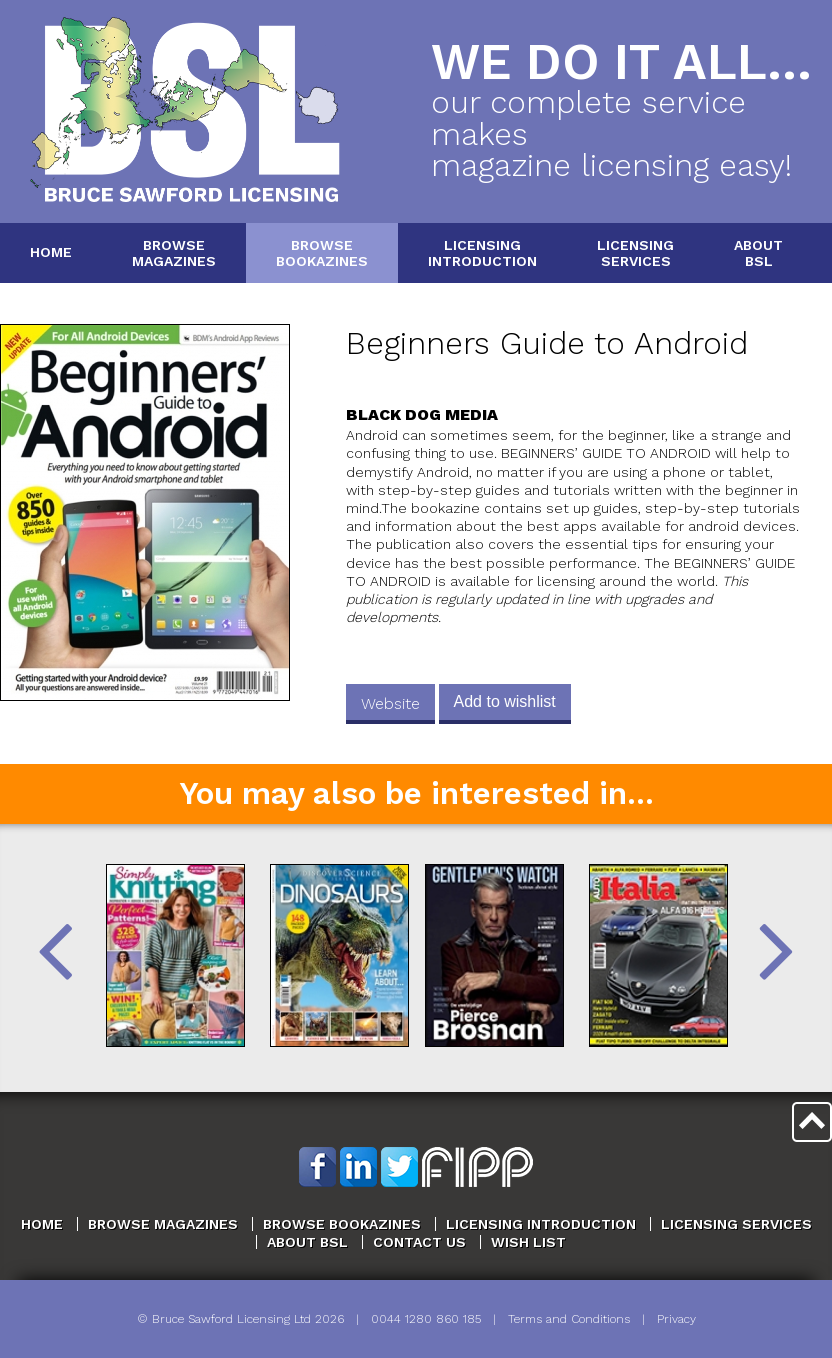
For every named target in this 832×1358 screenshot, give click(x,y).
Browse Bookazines (342, 1224)
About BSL (307, 1242)
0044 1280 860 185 (426, 1319)
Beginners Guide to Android (547, 343)
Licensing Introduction (541, 1224)
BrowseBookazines (322, 252)
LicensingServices (635, 252)
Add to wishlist (505, 701)
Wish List (528, 1242)
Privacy (676, 1319)
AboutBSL (758, 252)
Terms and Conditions (569, 1319)
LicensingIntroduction (482, 252)
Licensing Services (736, 1224)
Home (51, 252)
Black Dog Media (422, 414)
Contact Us (419, 1242)
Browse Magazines (163, 1224)
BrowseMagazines (174, 252)
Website (390, 703)
